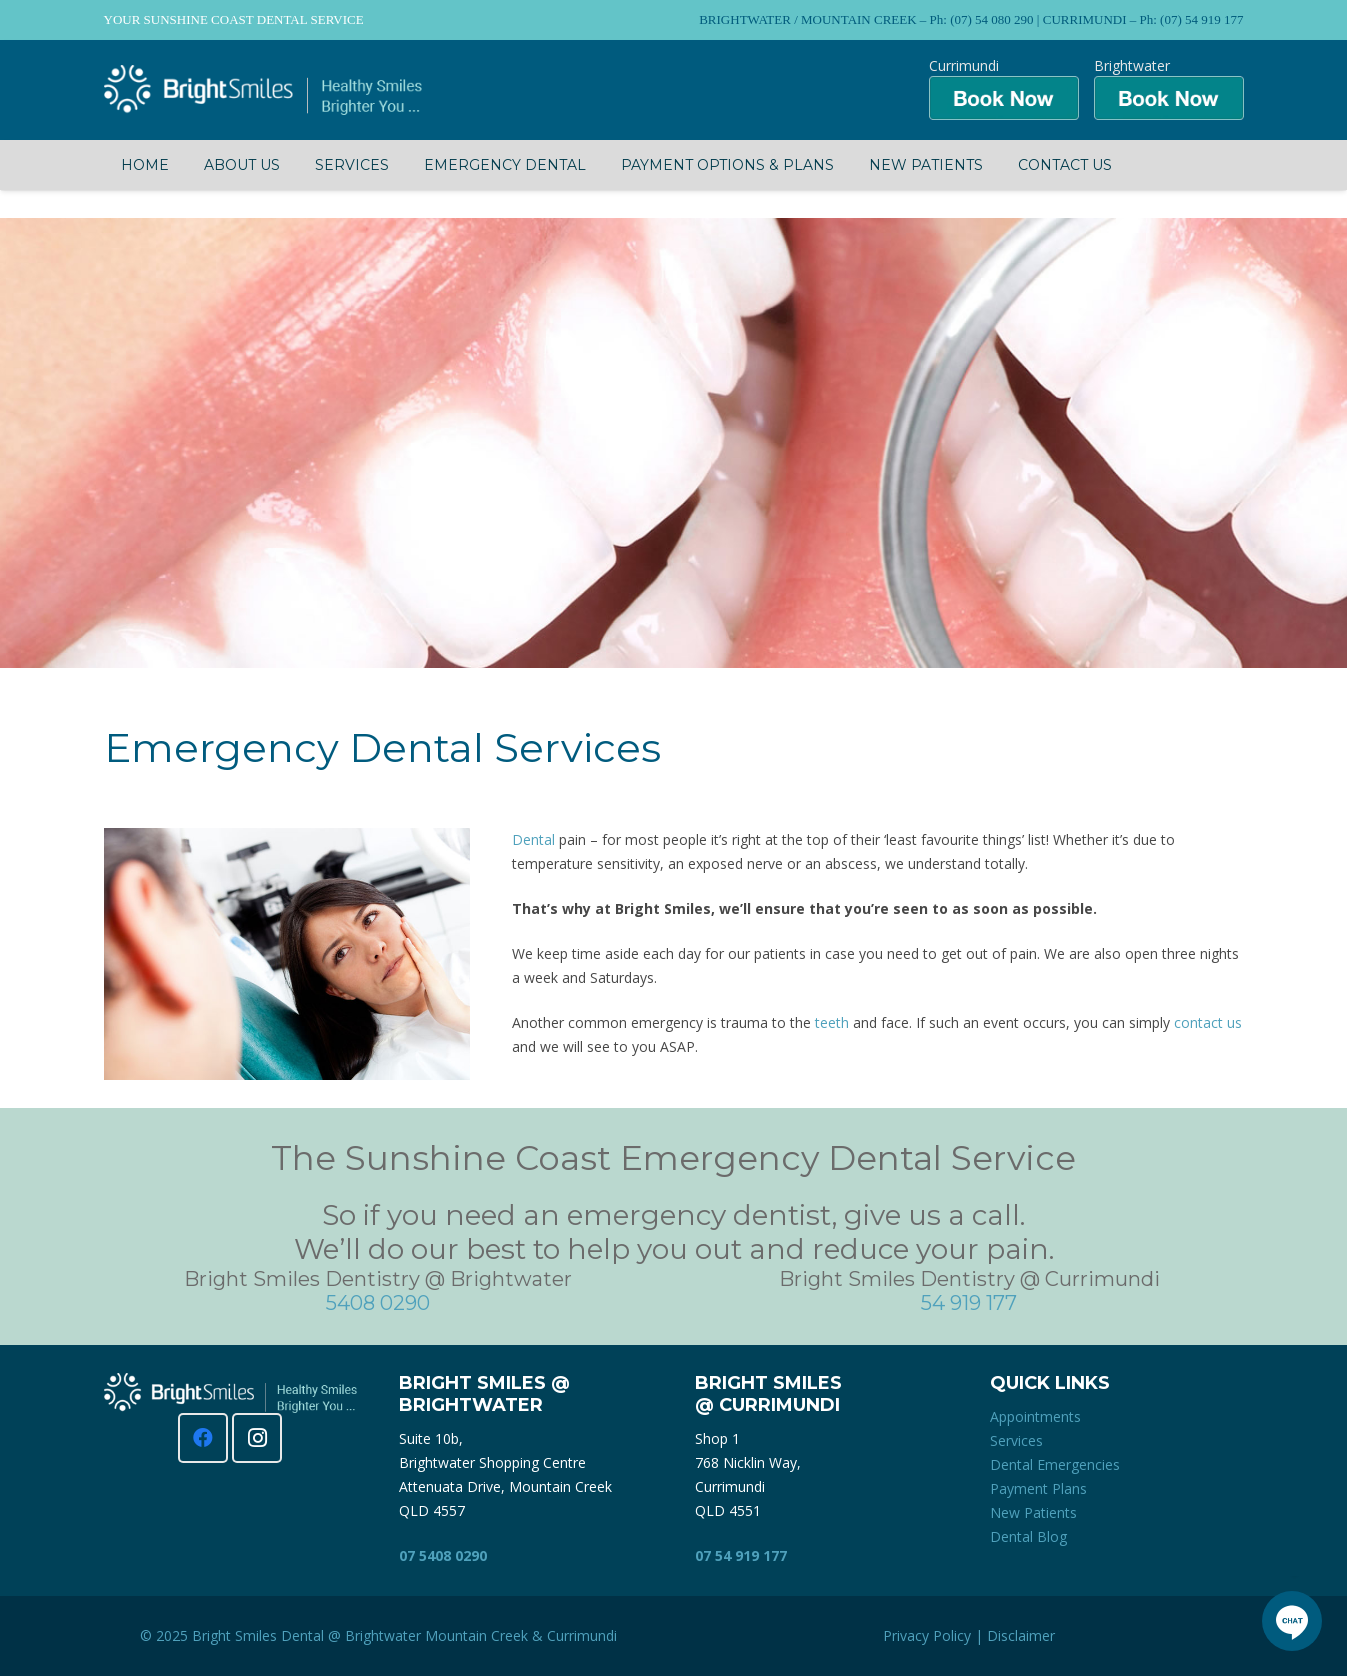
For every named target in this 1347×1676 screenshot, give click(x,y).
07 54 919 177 (741, 1555)
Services (1016, 1440)
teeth (832, 1022)
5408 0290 (378, 1303)
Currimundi (582, 1635)
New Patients (1033, 1512)
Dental (533, 839)
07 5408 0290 (443, 1555)
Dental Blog (1028, 1536)
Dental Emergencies (1055, 1464)
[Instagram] (257, 1438)
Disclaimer (1021, 1635)
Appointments (1035, 1416)
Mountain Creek (476, 1635)
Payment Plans (1038, 1488)
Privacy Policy (927, 1635)
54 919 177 (969, 1303)
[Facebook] (203, 1438)
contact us (1208, 1022)
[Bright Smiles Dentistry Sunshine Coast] (263, 90)
